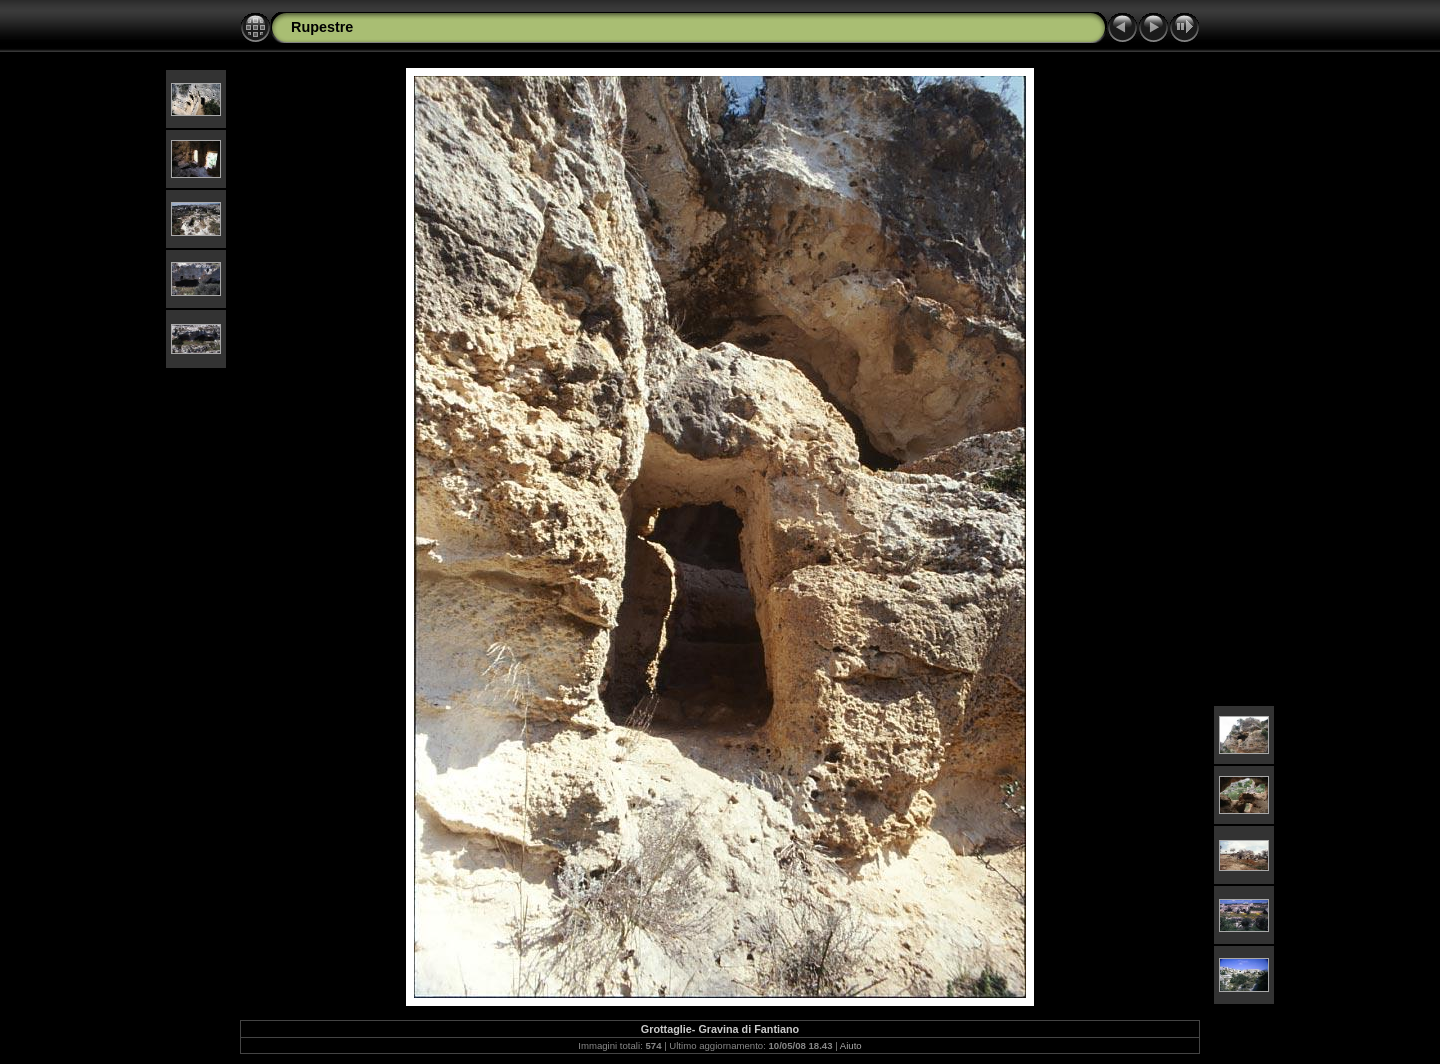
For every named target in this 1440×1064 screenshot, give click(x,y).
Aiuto (851, 1045)
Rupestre (322, 27)
